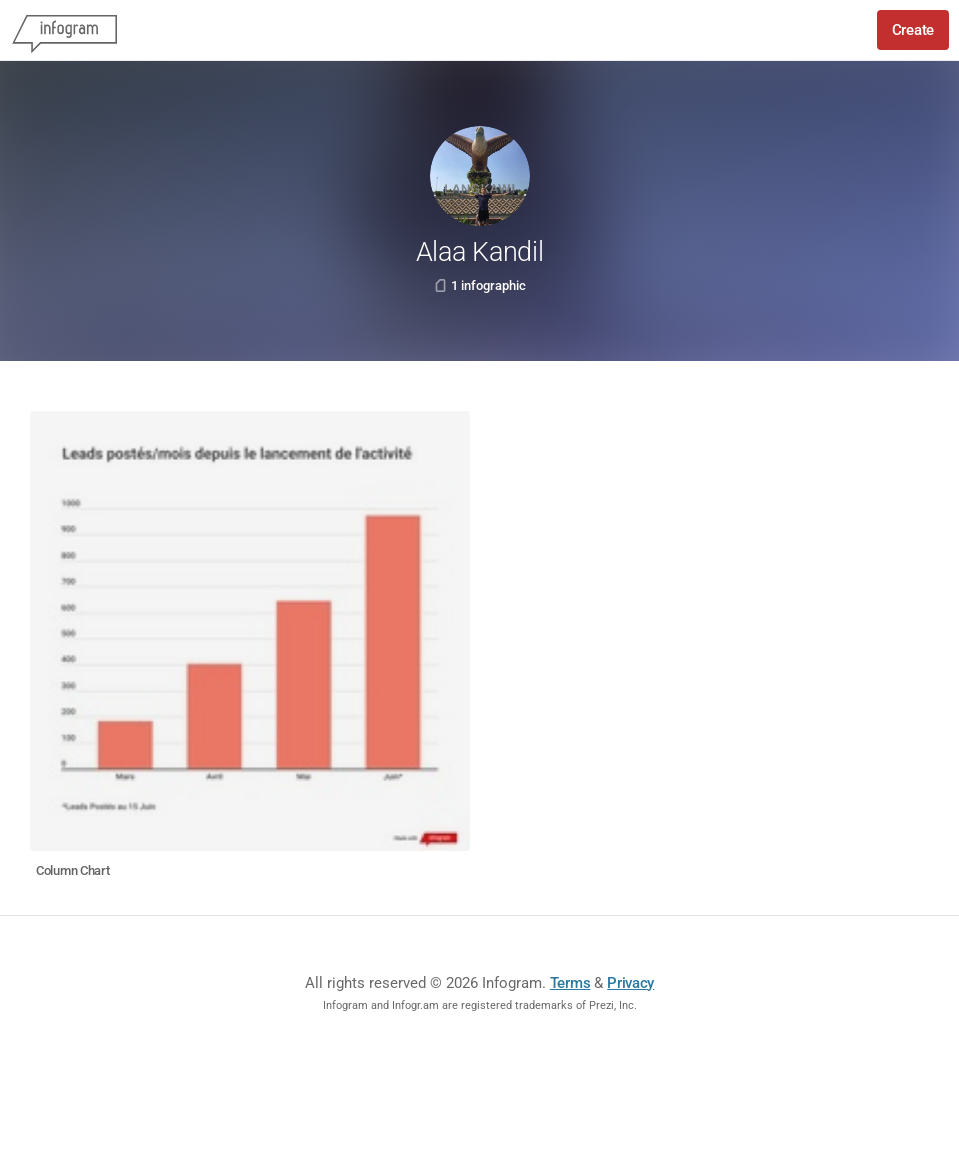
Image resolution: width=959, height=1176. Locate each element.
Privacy (630, 983)
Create (913, 30)
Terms (570, 983)
